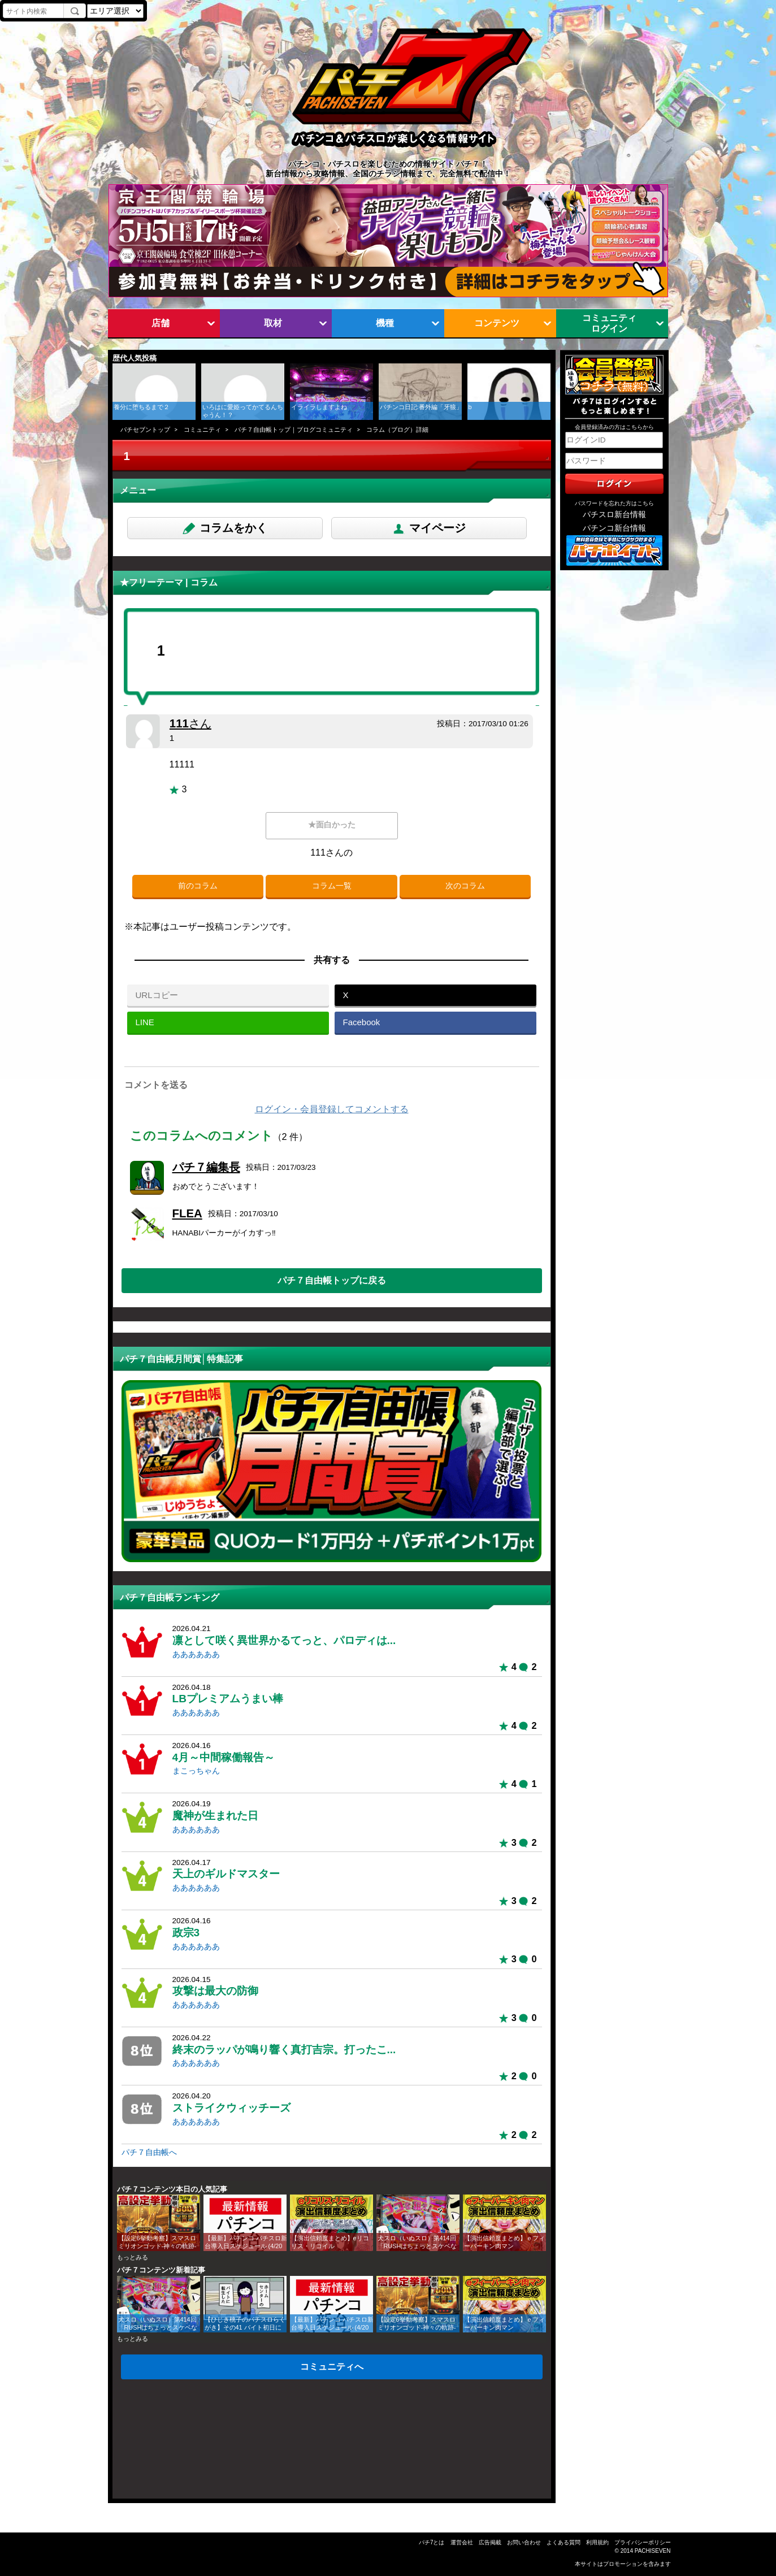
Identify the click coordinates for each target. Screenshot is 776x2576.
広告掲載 (490, 2542)
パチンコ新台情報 (614, 528)
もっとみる (132, 2257)
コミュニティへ (331, 2366)
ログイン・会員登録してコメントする (332, 1109)
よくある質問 (563, 2542)
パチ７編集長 (206, 1167)
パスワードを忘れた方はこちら (614, 503)
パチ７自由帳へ (149, 2152)
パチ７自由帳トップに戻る (332, 1280)
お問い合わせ (524, 2542)
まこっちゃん (196, 1771)
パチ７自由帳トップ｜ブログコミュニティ (294, 429)
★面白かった (332, 825)
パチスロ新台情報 (614, 514)
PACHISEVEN (653, 2551)
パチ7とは (432, 2542)
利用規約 (597, 2542)
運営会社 (461, 2542)
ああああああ (196, 1654)
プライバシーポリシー (642, 2542)
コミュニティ (202, 429)
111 (190, 723)
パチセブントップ (145, 429)
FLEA (187, 1213)
